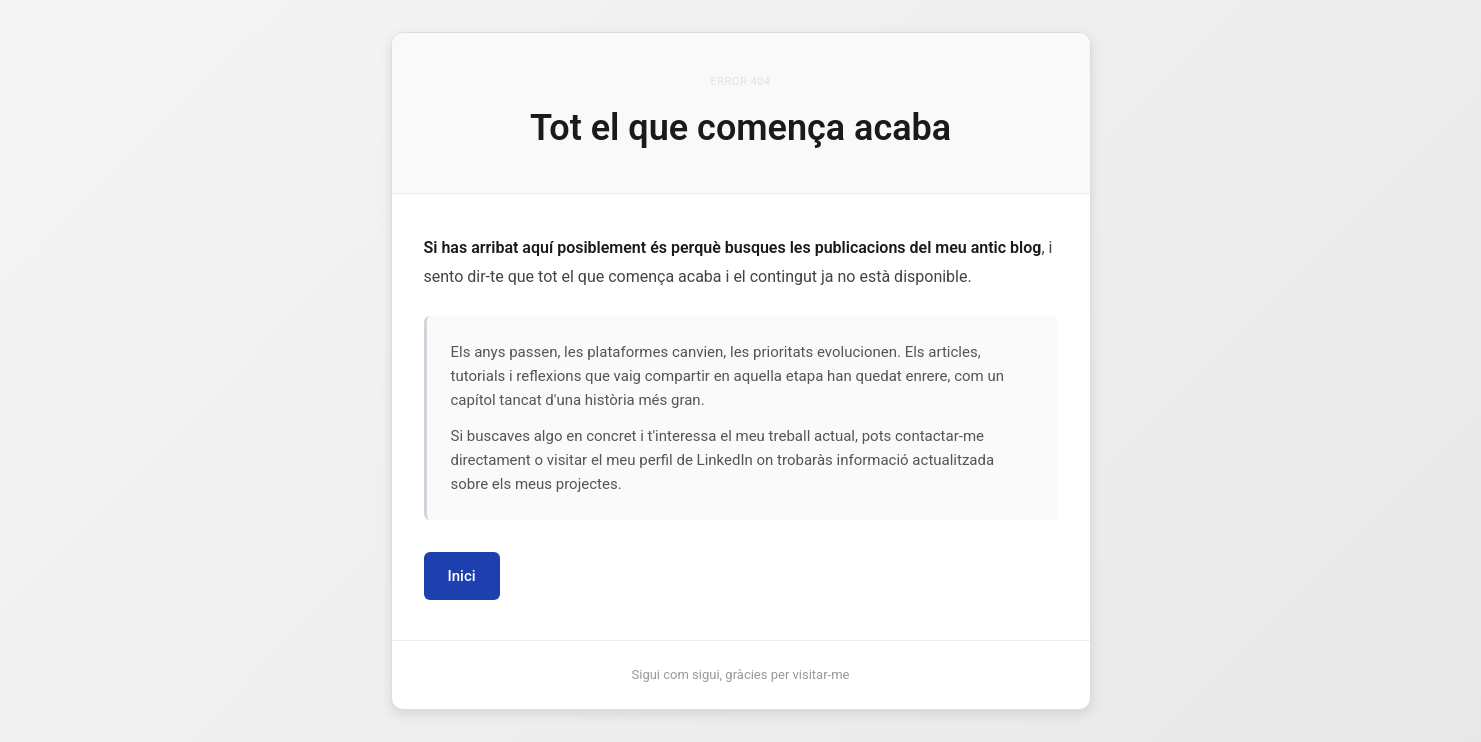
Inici (462, 576)
